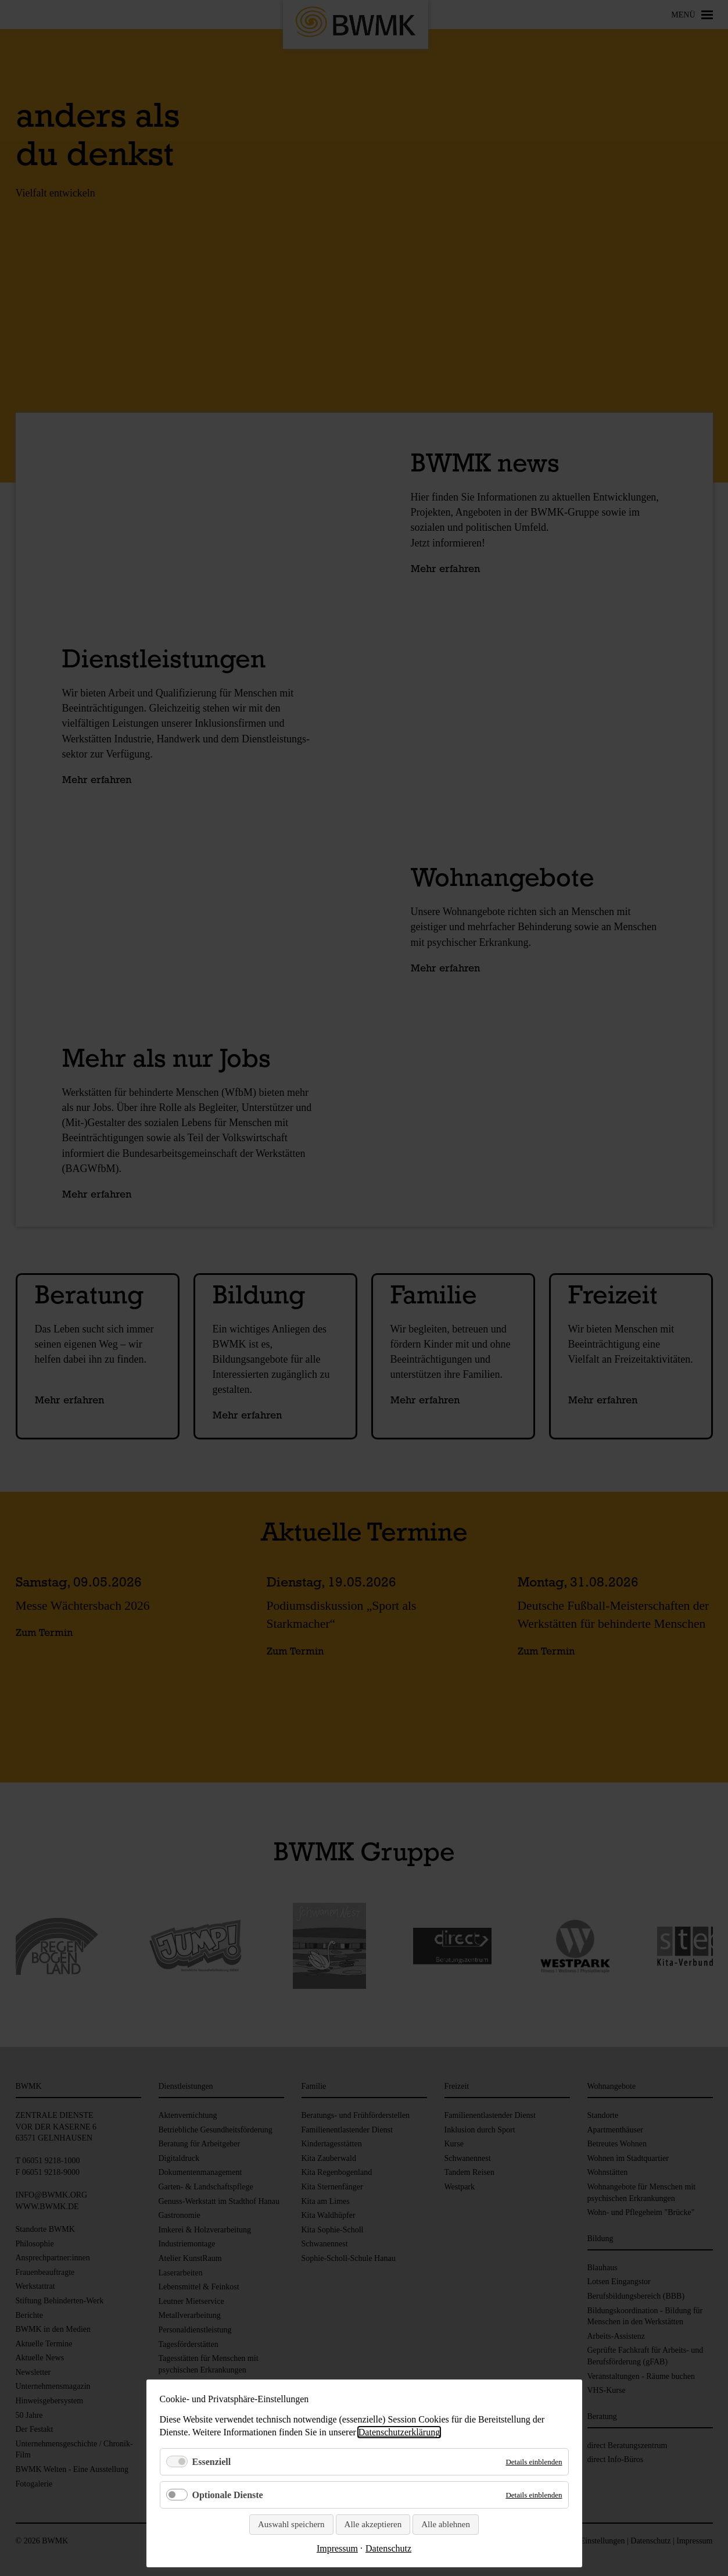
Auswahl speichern (291, 2524)
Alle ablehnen (445, 2524)
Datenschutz (388, 2548)
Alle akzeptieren (373, 2524)
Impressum (337, 2548)
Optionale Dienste (227, 2495)
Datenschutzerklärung (399, 2432)
